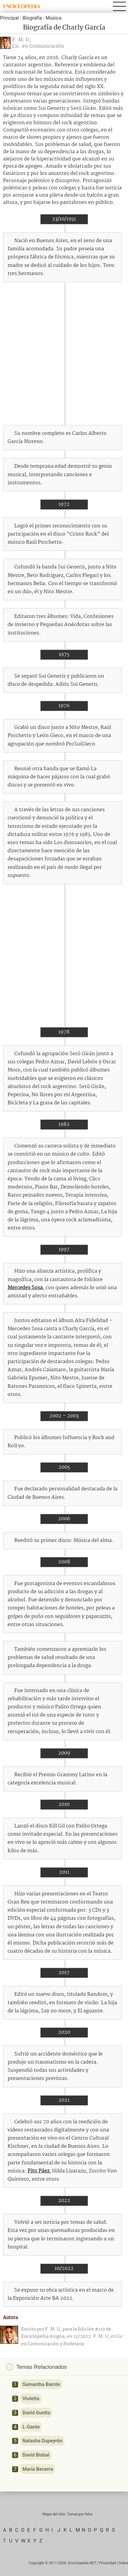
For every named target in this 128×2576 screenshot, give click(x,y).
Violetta (30, 2398)
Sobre (123, 2563)
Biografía (32, 18)
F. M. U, (21, 40)
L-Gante (31, 2427)
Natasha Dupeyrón (42, 2441)
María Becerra (37, 2469)
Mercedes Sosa (25, 1288)
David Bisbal (35, 2455)
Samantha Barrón (41, 2384)
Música (53, 18)
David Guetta (36, 2413)
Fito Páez (38, 2171)
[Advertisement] (64, 353)
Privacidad (107, 2563)
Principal (9, 18)
